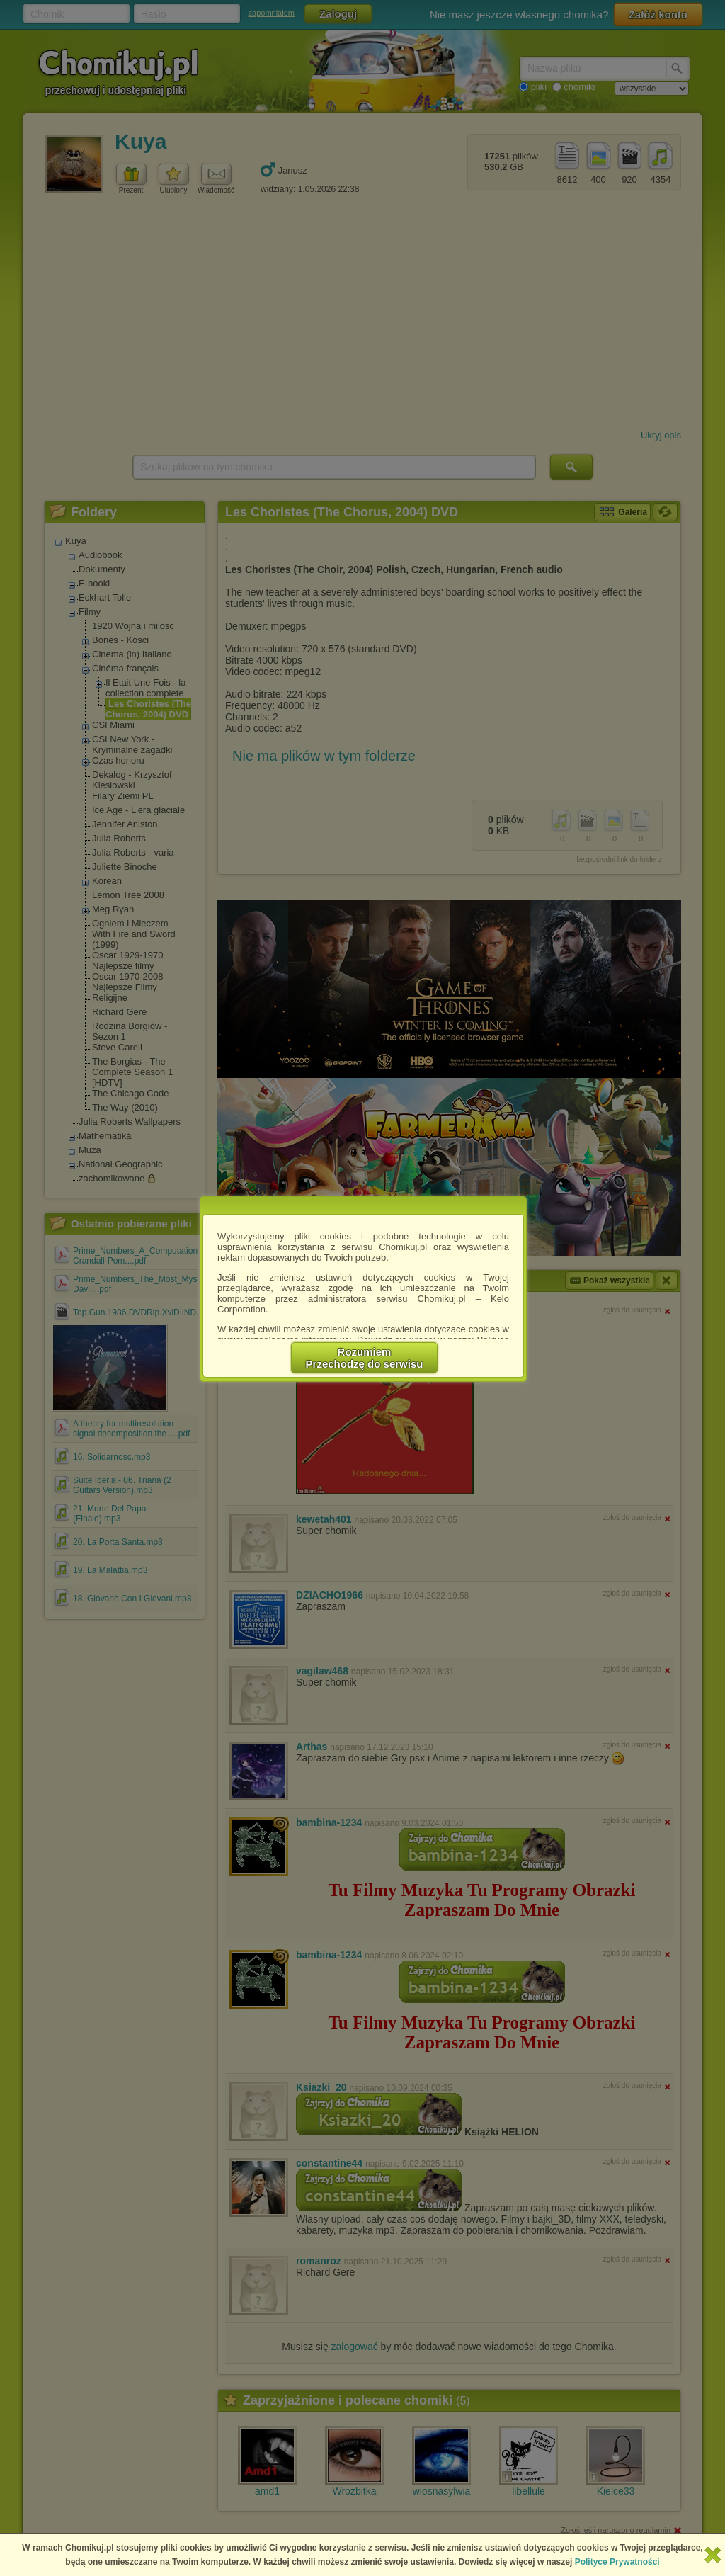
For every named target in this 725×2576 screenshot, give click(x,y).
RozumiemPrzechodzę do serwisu (364, 1358)
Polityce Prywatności (617, 2562)
